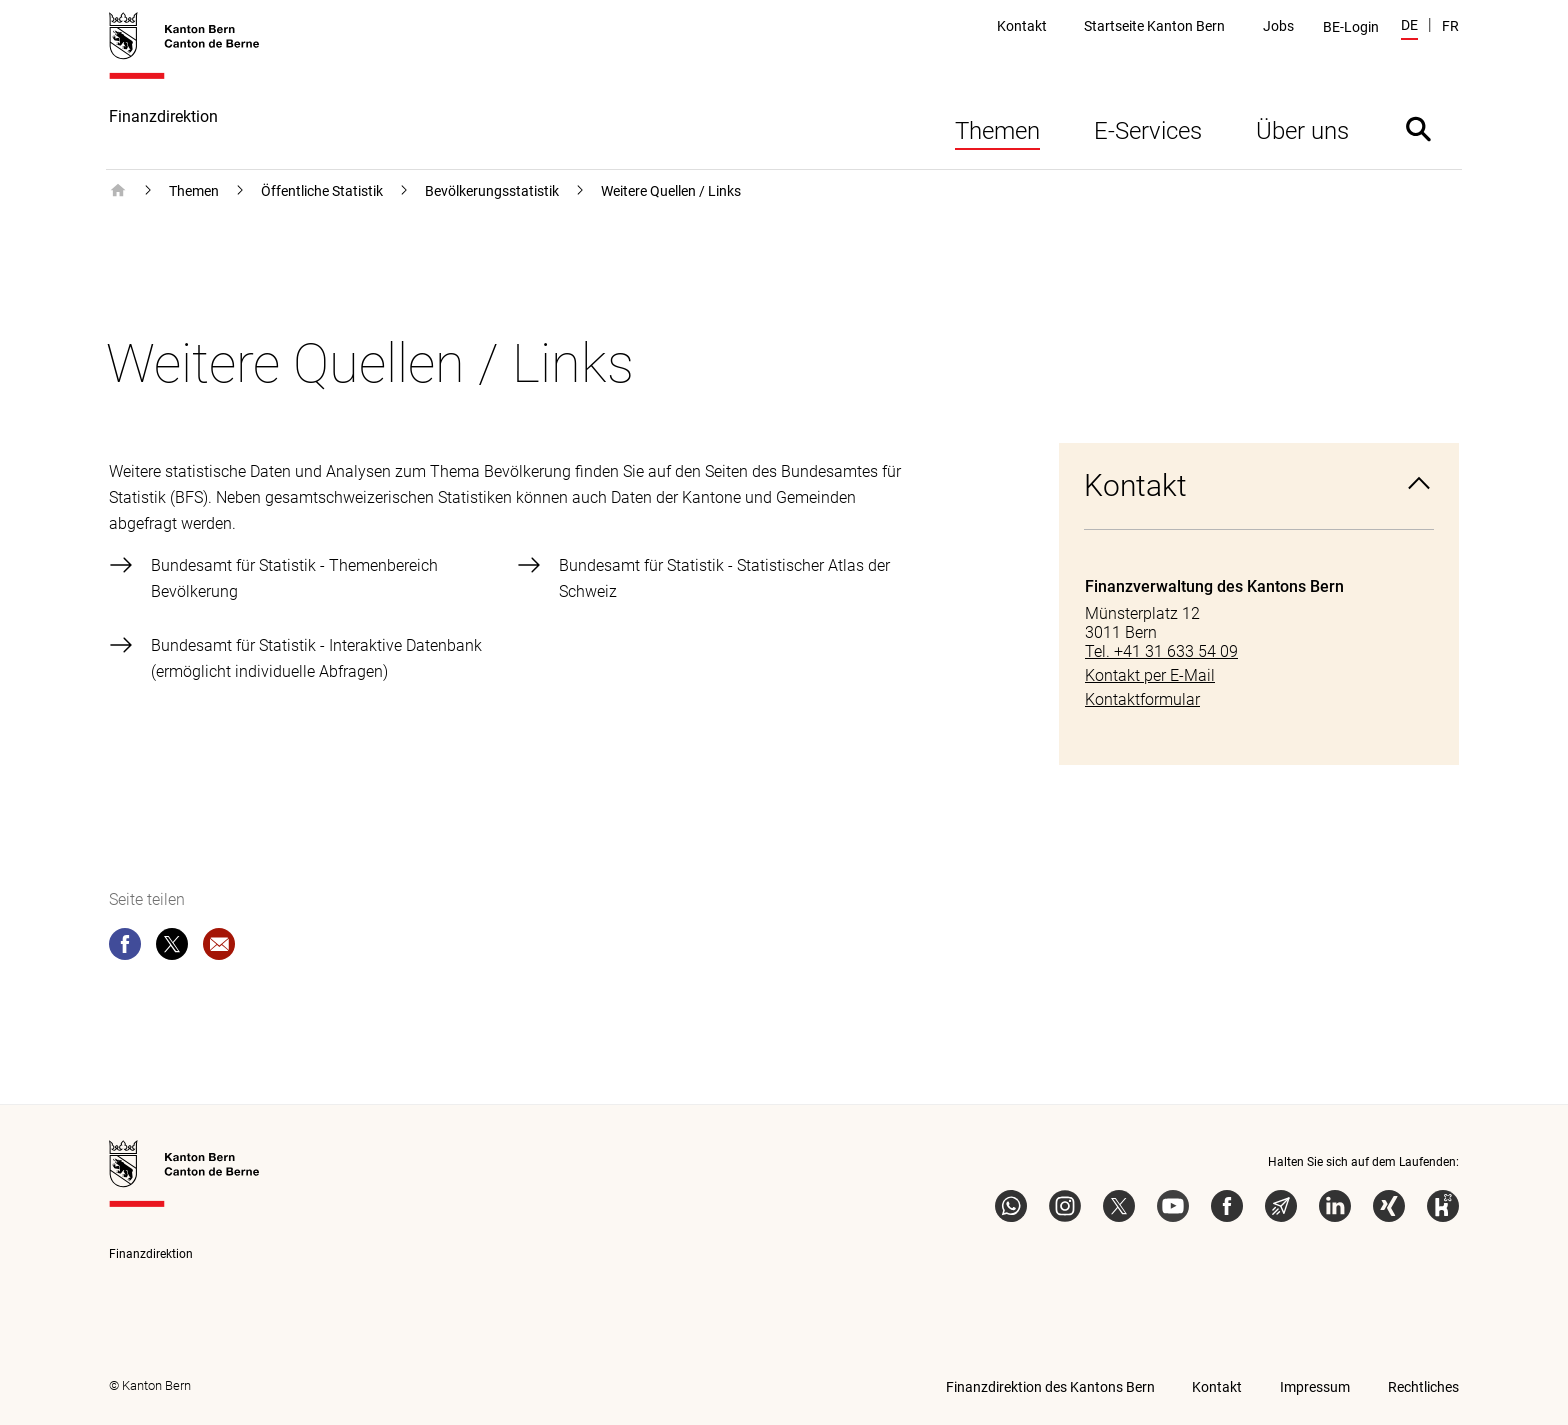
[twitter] (172, 948)
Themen (997, 131)
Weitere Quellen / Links (671, 191)
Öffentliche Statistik (322, 191)
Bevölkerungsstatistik (492, 191)
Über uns (1302, 131)
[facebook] (125, 948)
